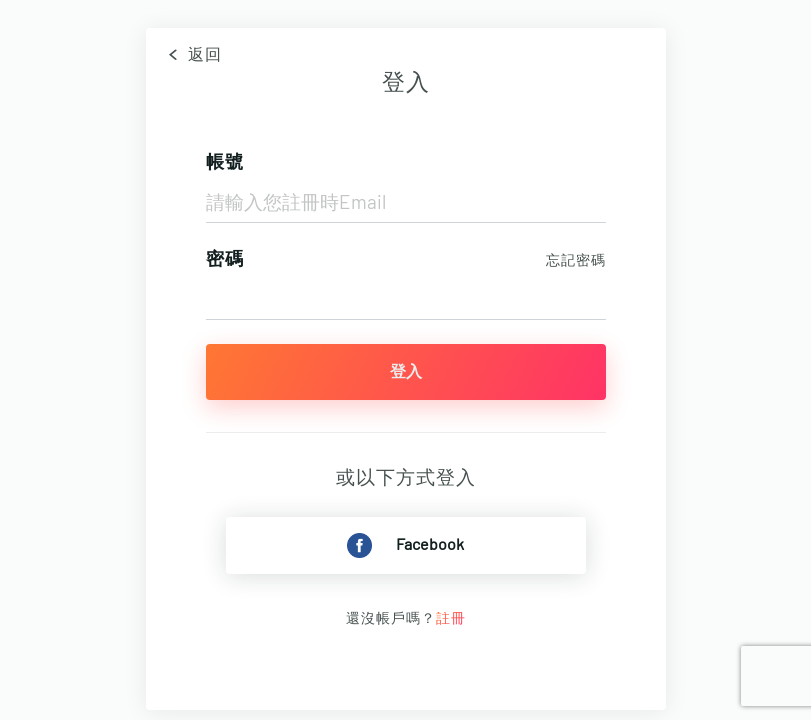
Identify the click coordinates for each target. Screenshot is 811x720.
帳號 (225, 163)
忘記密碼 (576, 261)
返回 (192, 55)
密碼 (225, 260)
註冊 (451, 619)
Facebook (405, 545)
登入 (406, 372)
